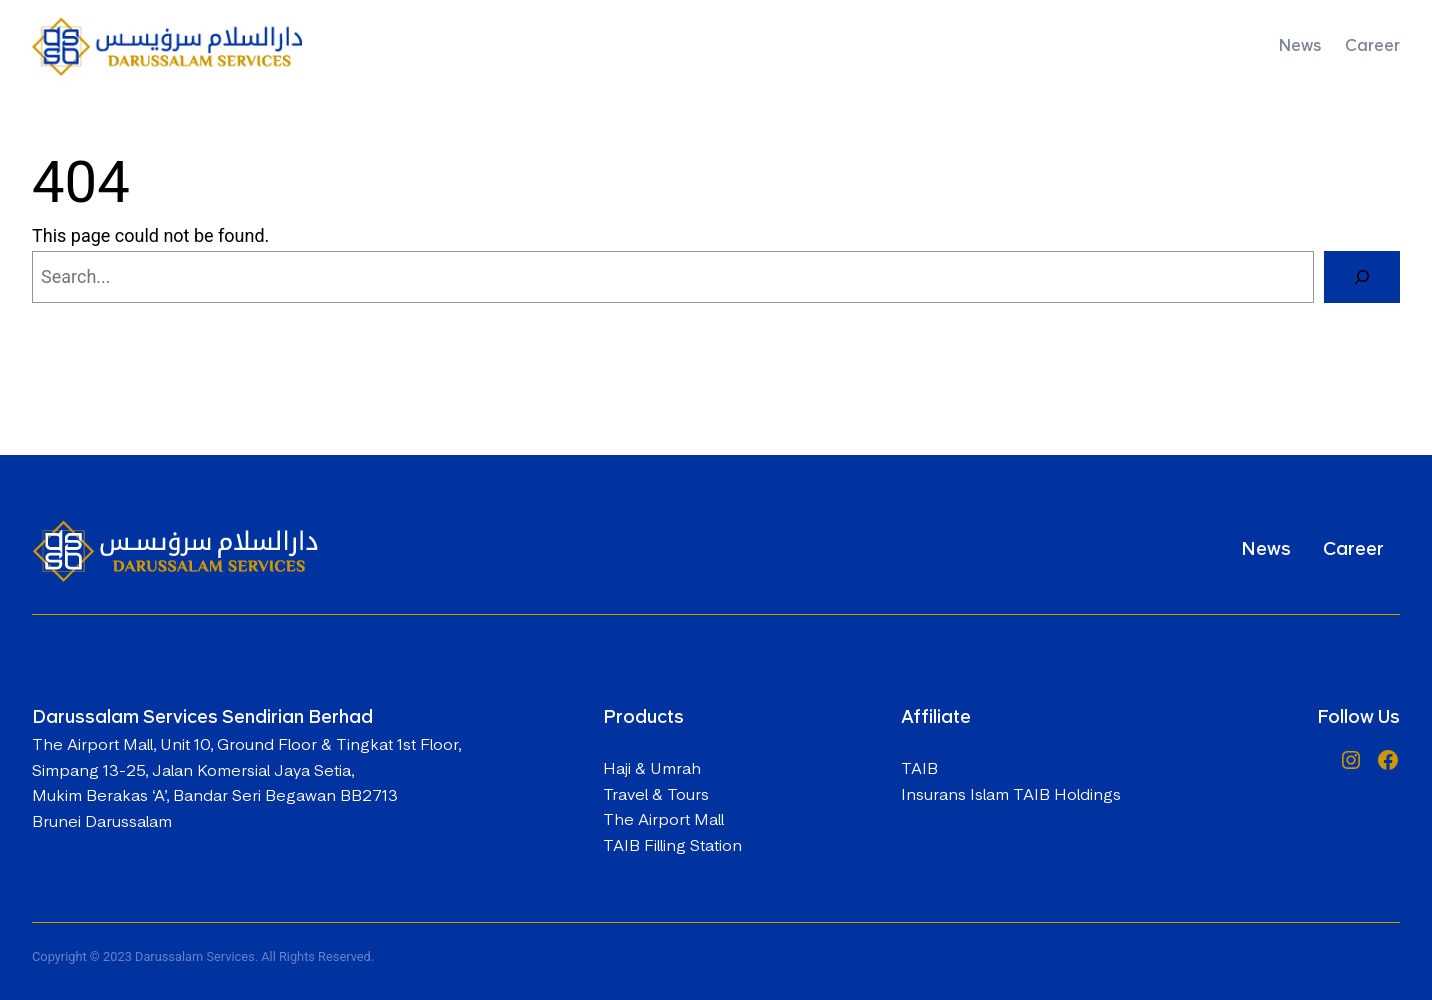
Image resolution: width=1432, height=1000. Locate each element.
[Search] (1362, 277)
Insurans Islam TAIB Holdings (1011, 794)
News (1266, 548)
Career (1353, 548)
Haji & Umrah (652, 768)
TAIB (919, 768)
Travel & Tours (656, 794)
